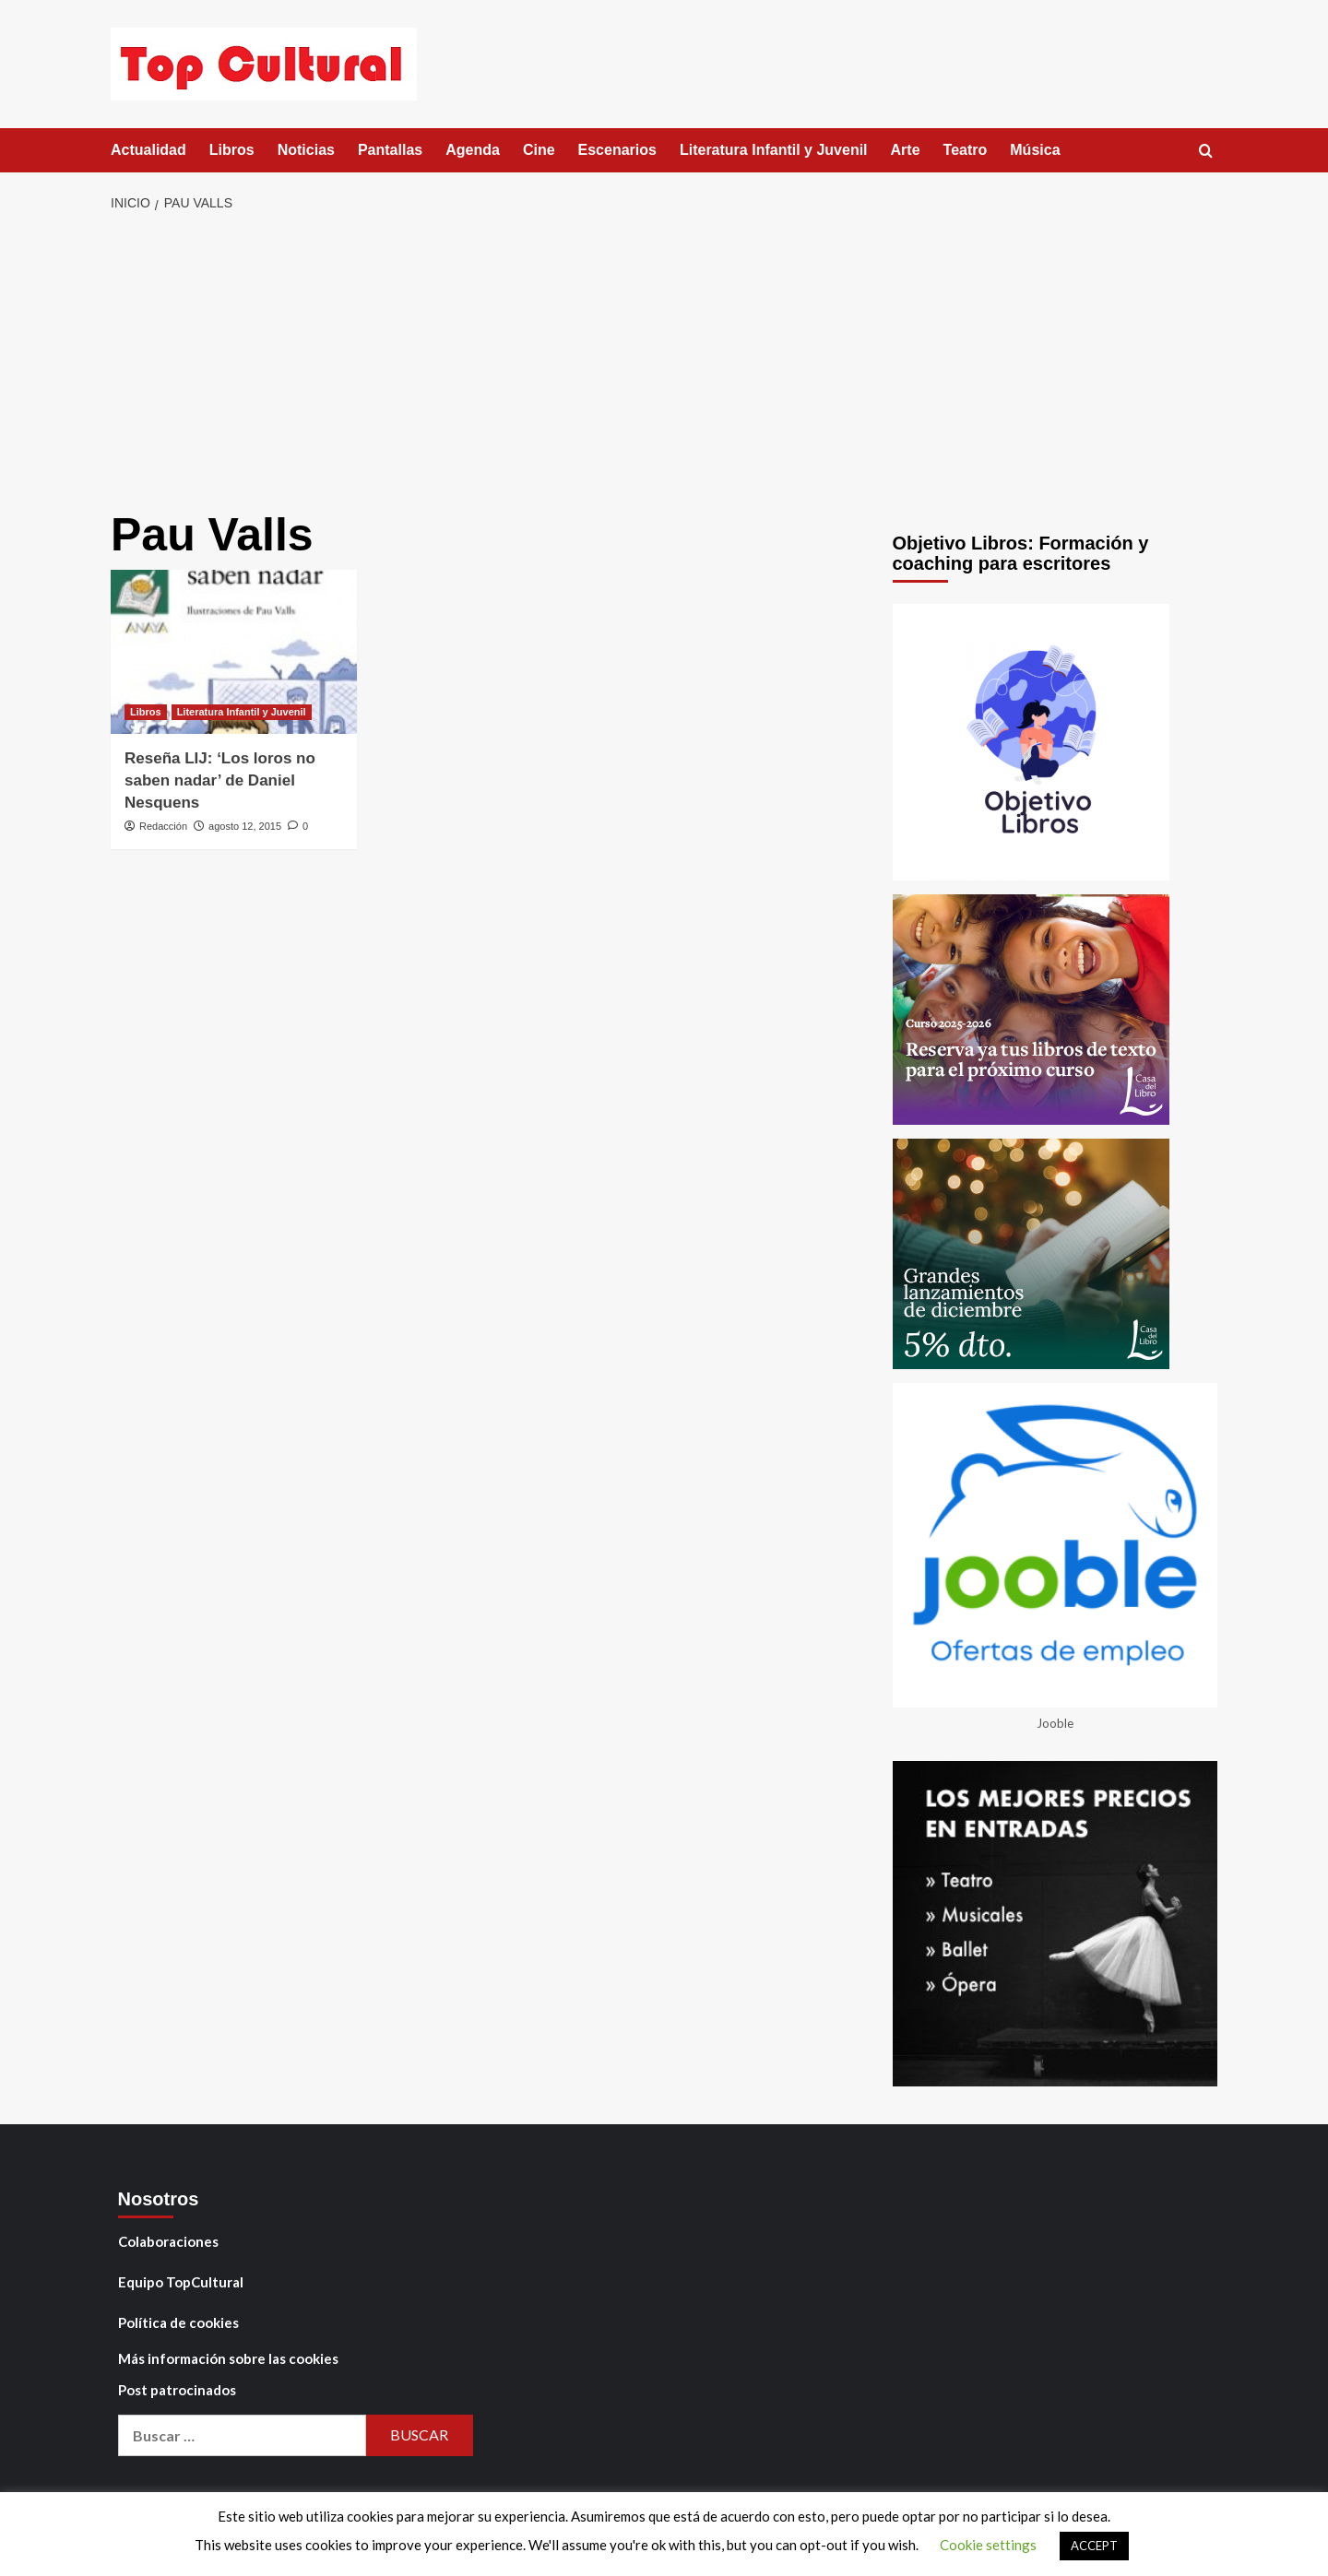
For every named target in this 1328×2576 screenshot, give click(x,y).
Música (1035, 150)
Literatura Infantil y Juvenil (774, 150)
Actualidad (148, 150)
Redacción (163, 826)
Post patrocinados (177, 2389)
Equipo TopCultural (180, 2282)
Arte (905, 150)
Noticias (306, 150)
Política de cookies (178, 2322)
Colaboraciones (168, 2241)
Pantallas (390, 150)
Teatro (965, 150)
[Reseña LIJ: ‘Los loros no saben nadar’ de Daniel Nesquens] (234, 652)
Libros (232, 150)
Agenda (472, 150)
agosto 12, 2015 (244, 826)
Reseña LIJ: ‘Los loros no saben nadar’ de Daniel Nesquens (220, 780)
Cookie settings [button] (988, 2544)
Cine (539, 150)
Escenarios (617, 150)
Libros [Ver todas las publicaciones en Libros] (145, 711)
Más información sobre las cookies (228, 2358)
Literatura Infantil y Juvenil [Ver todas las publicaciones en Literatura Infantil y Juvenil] (241, 711)
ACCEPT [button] (1094, 2545)
